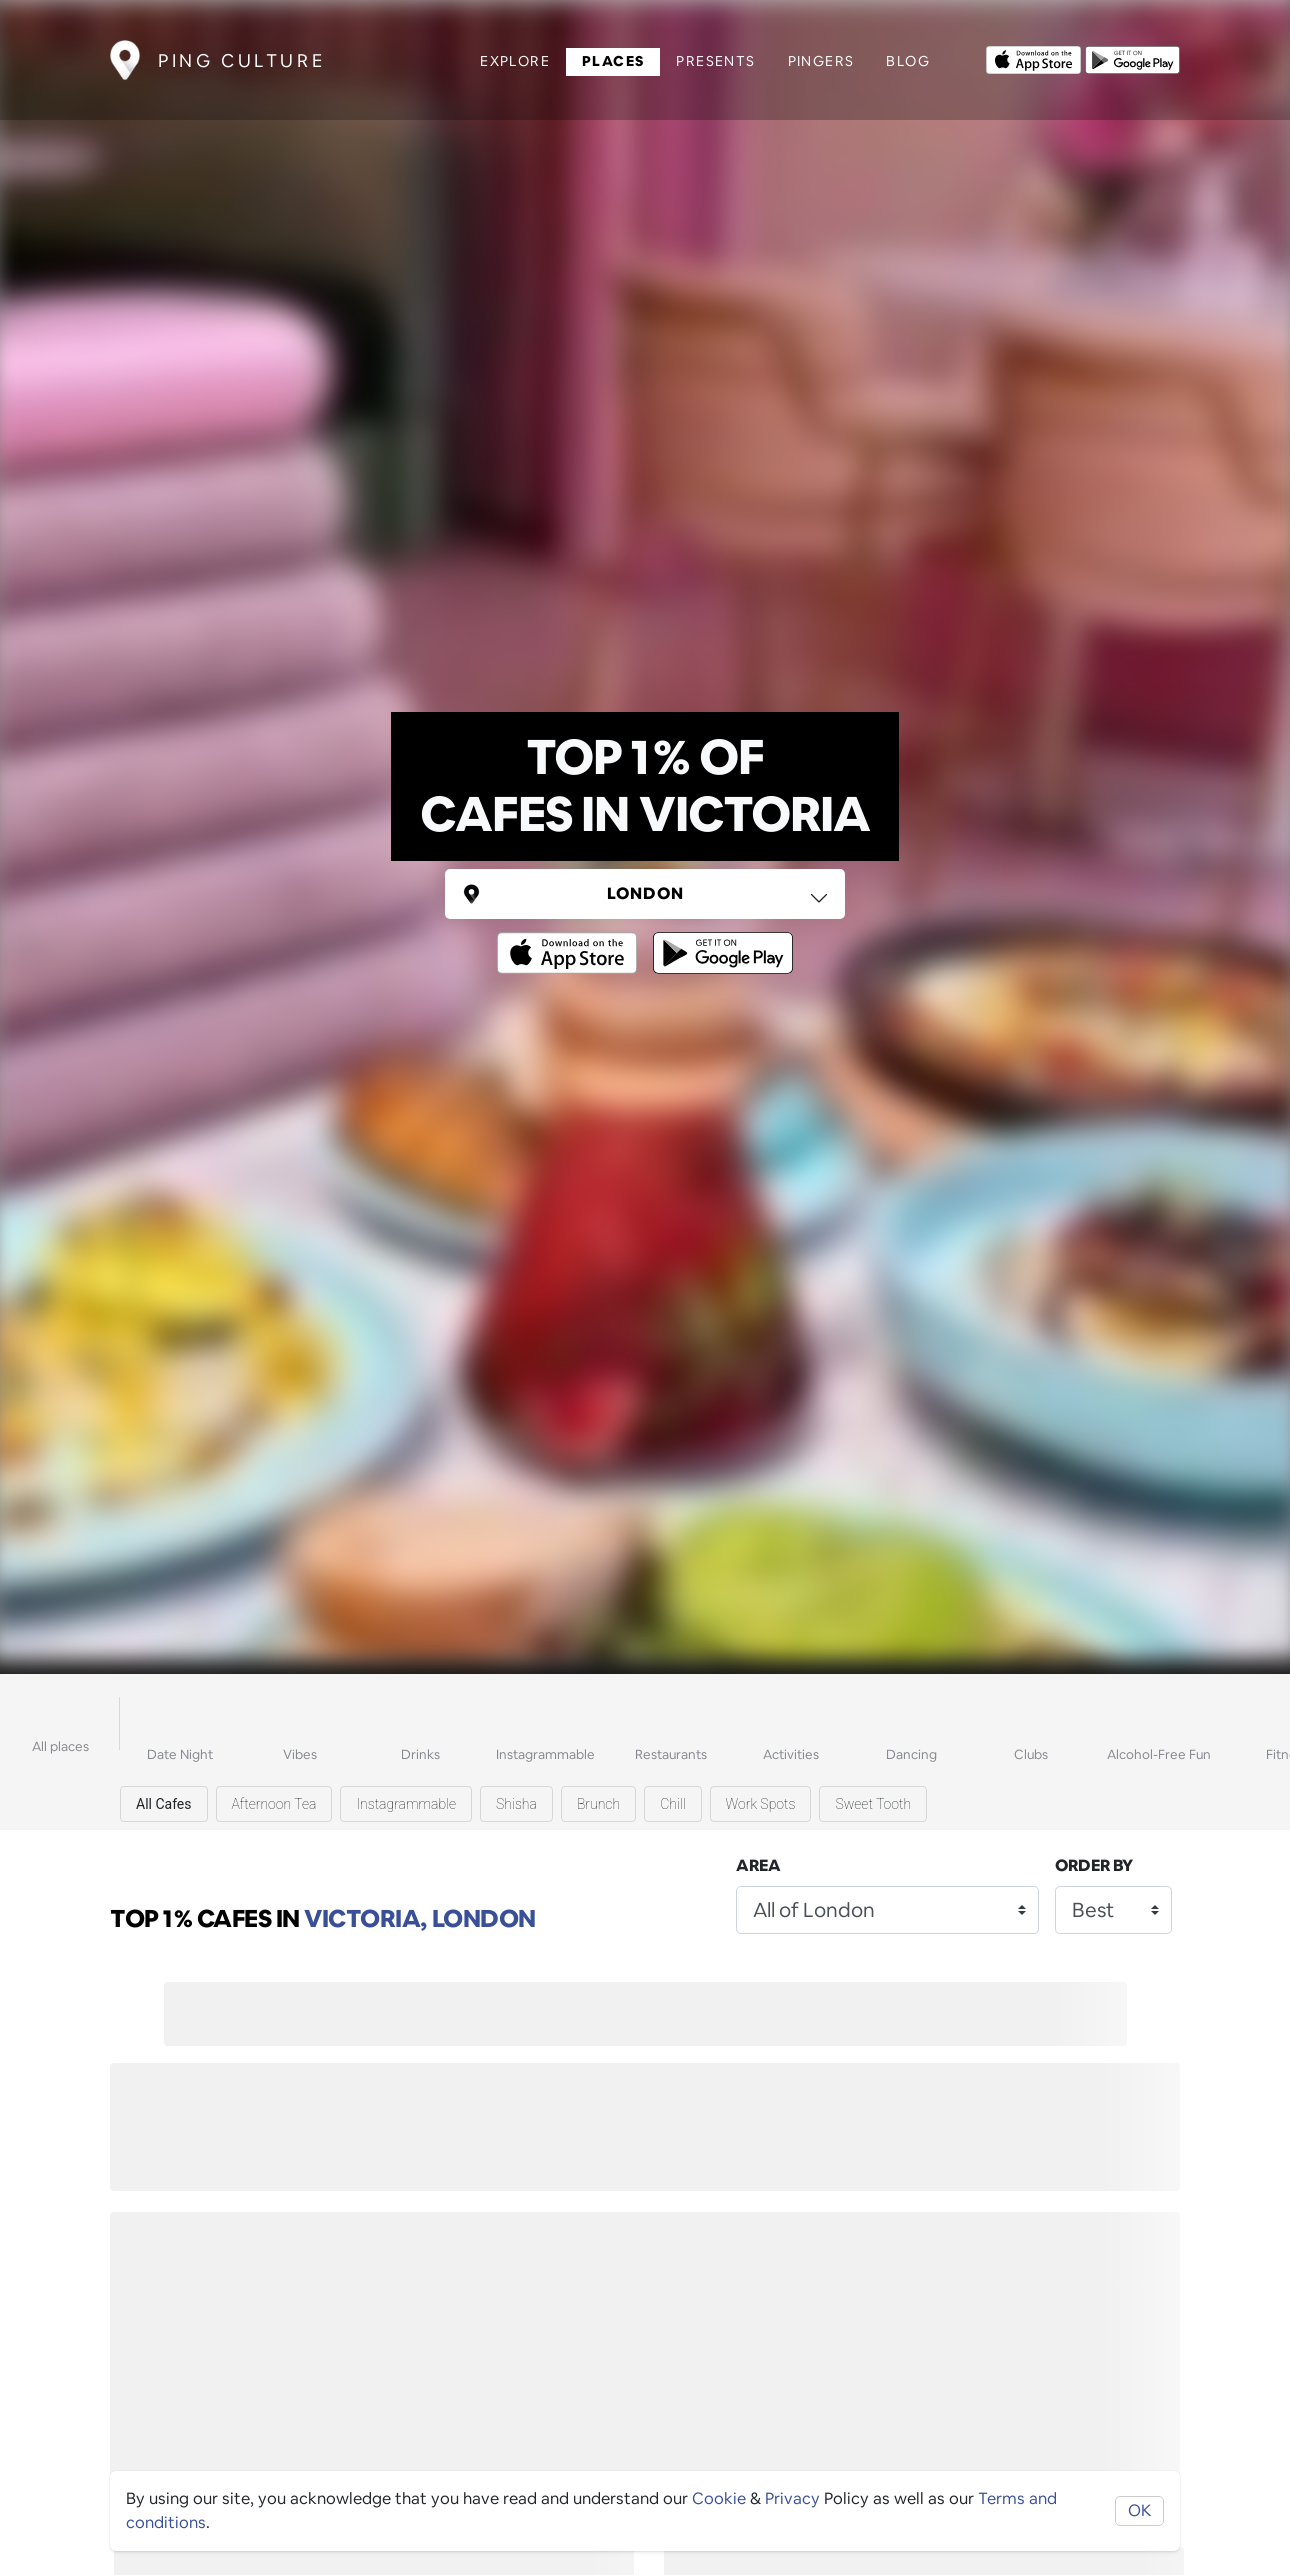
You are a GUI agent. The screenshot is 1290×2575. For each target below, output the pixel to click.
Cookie (719, 2498)
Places (613, 61)
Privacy (792, 2498)
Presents (715, 61)
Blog (908, 61)
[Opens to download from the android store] (1132, 58)
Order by (1094, 1865)
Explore (515, 61)
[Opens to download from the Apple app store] (1033, 58)
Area (758, 1865)
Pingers (821, 61)
